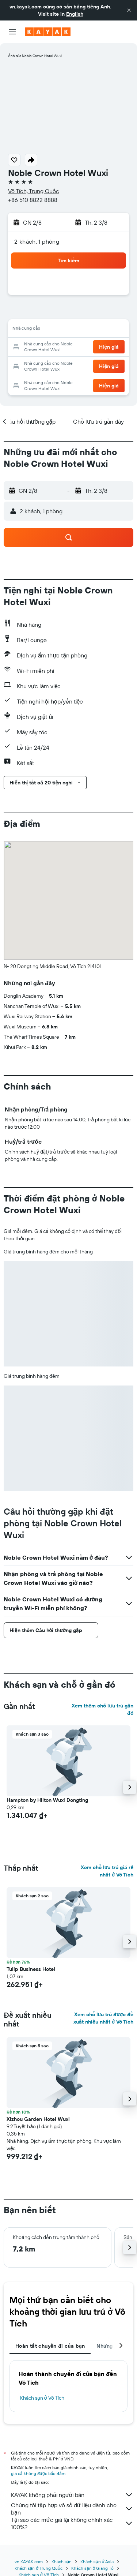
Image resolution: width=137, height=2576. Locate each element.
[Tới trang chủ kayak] (48, 31)
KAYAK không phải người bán (72, 2494)
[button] (129, 10)
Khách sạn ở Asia (97, 2561)
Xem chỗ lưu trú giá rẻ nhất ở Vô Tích (107, 1871)
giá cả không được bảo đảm (38, 2473)
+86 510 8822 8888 (32, 199)
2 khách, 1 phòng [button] (36, 241)
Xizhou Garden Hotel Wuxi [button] (38, 2119)
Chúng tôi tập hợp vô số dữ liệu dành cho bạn (72, 2508)
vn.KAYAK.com (29, 2561)
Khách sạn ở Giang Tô (92, 2568)
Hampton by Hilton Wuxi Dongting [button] (47, 1800)
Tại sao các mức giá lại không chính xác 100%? (72, 2523)
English (74, 14)
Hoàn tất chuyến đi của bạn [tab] (50, 2346)
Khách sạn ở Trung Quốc (38, 2568)
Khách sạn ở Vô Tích (42, 2398)
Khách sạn (62, 2561)
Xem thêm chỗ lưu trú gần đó (102, 1709)
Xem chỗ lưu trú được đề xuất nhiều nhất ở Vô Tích (103, 2018)
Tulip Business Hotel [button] (31, 1969)
